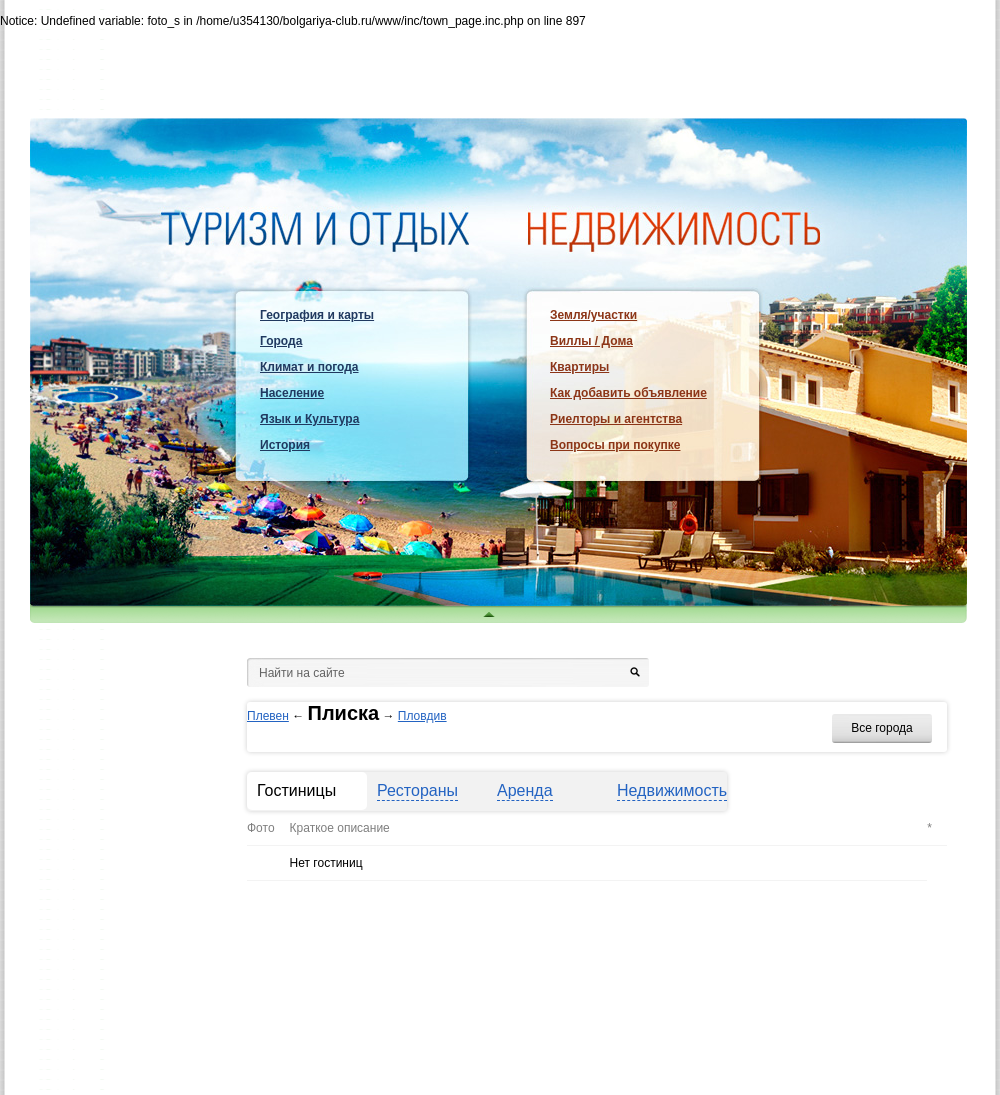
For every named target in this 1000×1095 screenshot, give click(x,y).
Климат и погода (309, 367)
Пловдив (422, 716)
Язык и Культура (309, 419)
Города (281, 341)
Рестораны (417, 790)
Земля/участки (593, 315)
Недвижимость (672, 790)
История (285, 445)
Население (292, 393)
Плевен (268, 716)
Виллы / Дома (591, 341)
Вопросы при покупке (615, 445)
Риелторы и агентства (616, 419)
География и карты (317, 315)
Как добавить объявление (628, 393)
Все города (882, 728)
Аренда (525, 790)
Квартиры (579, 367)
